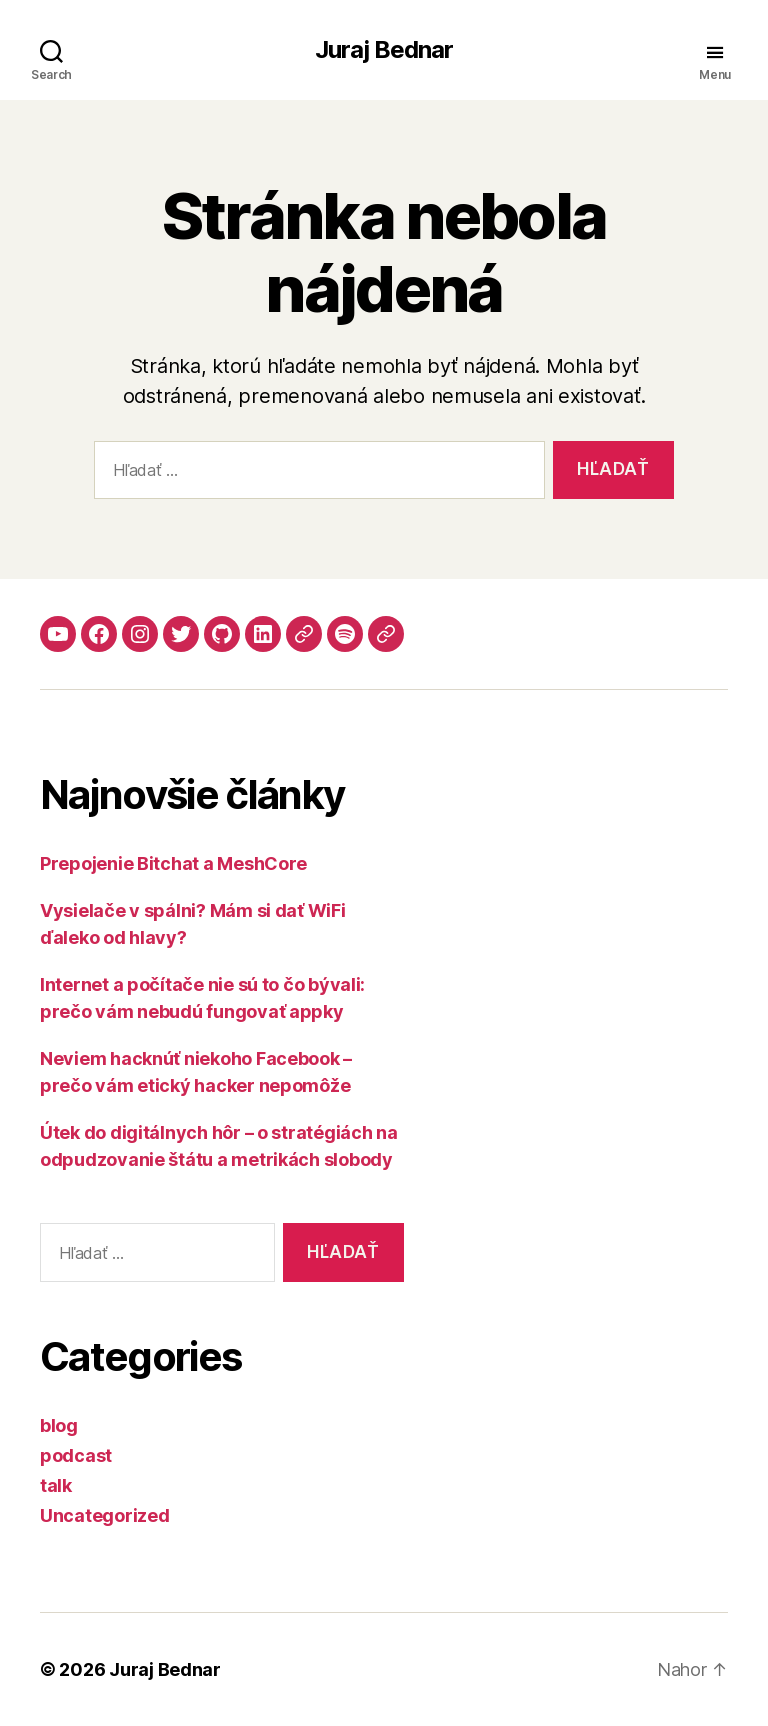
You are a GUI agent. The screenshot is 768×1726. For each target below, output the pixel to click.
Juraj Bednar (384, 50)
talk (56, 1485)
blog (59, 1425)
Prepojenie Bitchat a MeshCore (173, 863)
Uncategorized (105, 1515)
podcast (76, 1455)
